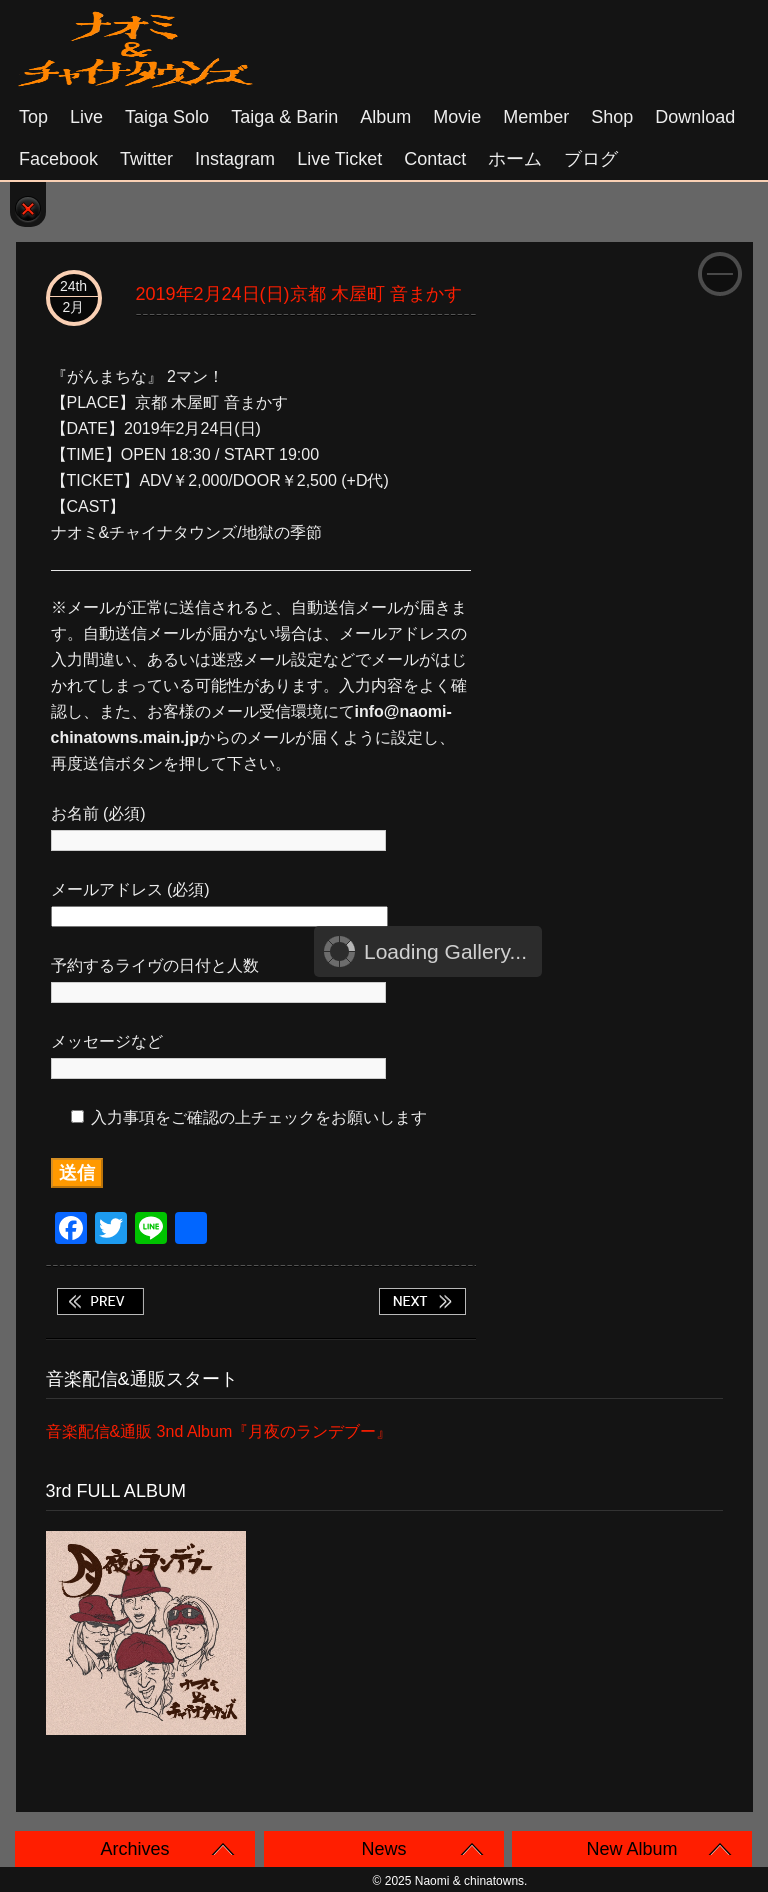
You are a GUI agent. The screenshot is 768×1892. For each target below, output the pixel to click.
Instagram (235, 159)
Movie (457, 117)
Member (536, 117)
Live (86, 117)
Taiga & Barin (284, 117)
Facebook (58, 159)
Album (385, 117)
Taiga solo (167, 117)
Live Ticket (339, 159)
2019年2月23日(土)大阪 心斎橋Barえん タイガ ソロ (100, 1301)
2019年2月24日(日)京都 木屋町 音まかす (299, 294)
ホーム (515, 159)
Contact (435, 159)
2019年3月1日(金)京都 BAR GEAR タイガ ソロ (422, 1301)
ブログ (591, 159)
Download (695, 117)
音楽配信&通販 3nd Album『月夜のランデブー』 (219, 1431)
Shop (612, 117)
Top (33, 117)
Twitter (146, 159)
